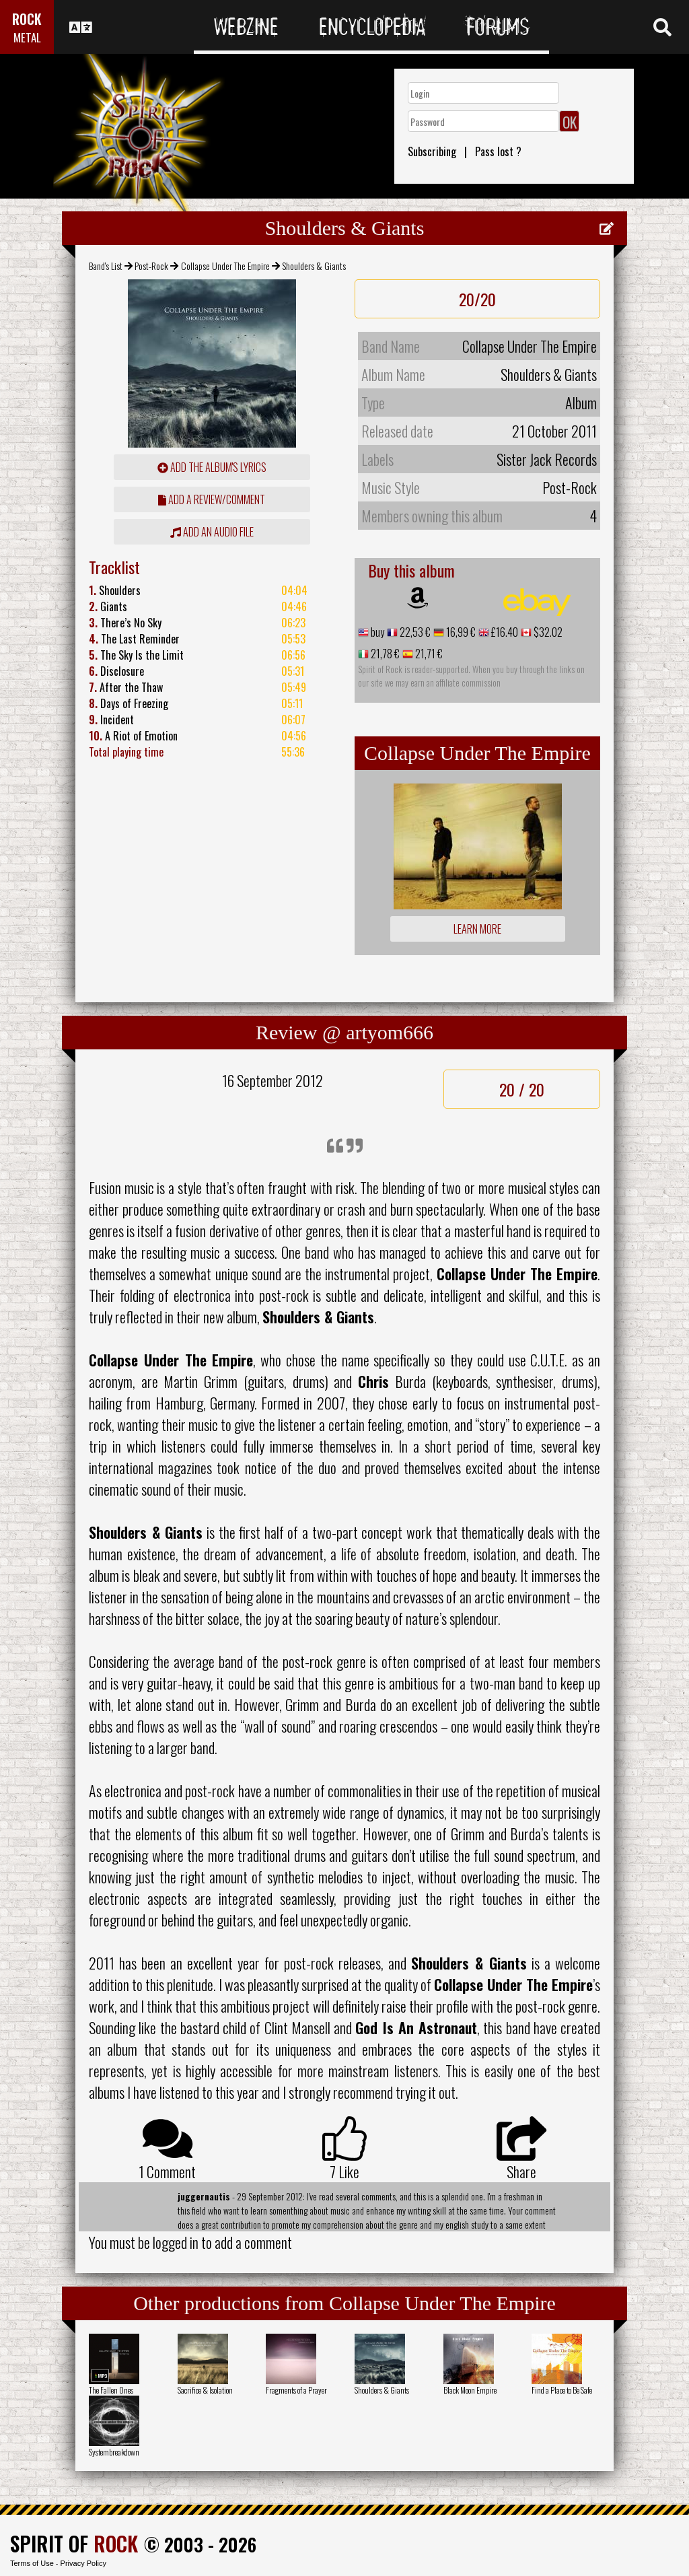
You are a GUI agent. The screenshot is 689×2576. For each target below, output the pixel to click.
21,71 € (428, 654)
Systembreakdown (114, 2452)
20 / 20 (521, 1089)
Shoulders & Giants (382, 2390)
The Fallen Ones (111, 2390)
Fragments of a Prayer (296, 2390)
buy (376, 632)
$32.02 (547, 632)
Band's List (105, 265)
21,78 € (384, 654)
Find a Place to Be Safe (562, 2390)
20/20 (477, 299)
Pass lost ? (498, 151)
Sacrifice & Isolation (205, 2390)
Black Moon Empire (470, 2390)
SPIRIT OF (74, 2543)
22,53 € (414, 632)
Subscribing (432, 151)
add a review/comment (211, 499)
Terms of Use (32, 2563)
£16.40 (503, 632)
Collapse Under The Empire (225, 265)
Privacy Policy (83, 2563)
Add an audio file (212, 532)
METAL (27, 37)
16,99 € (460, 632)
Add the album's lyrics (211, 467)
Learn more (477, 929)
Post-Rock (151, 265)
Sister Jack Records (547, 459)
